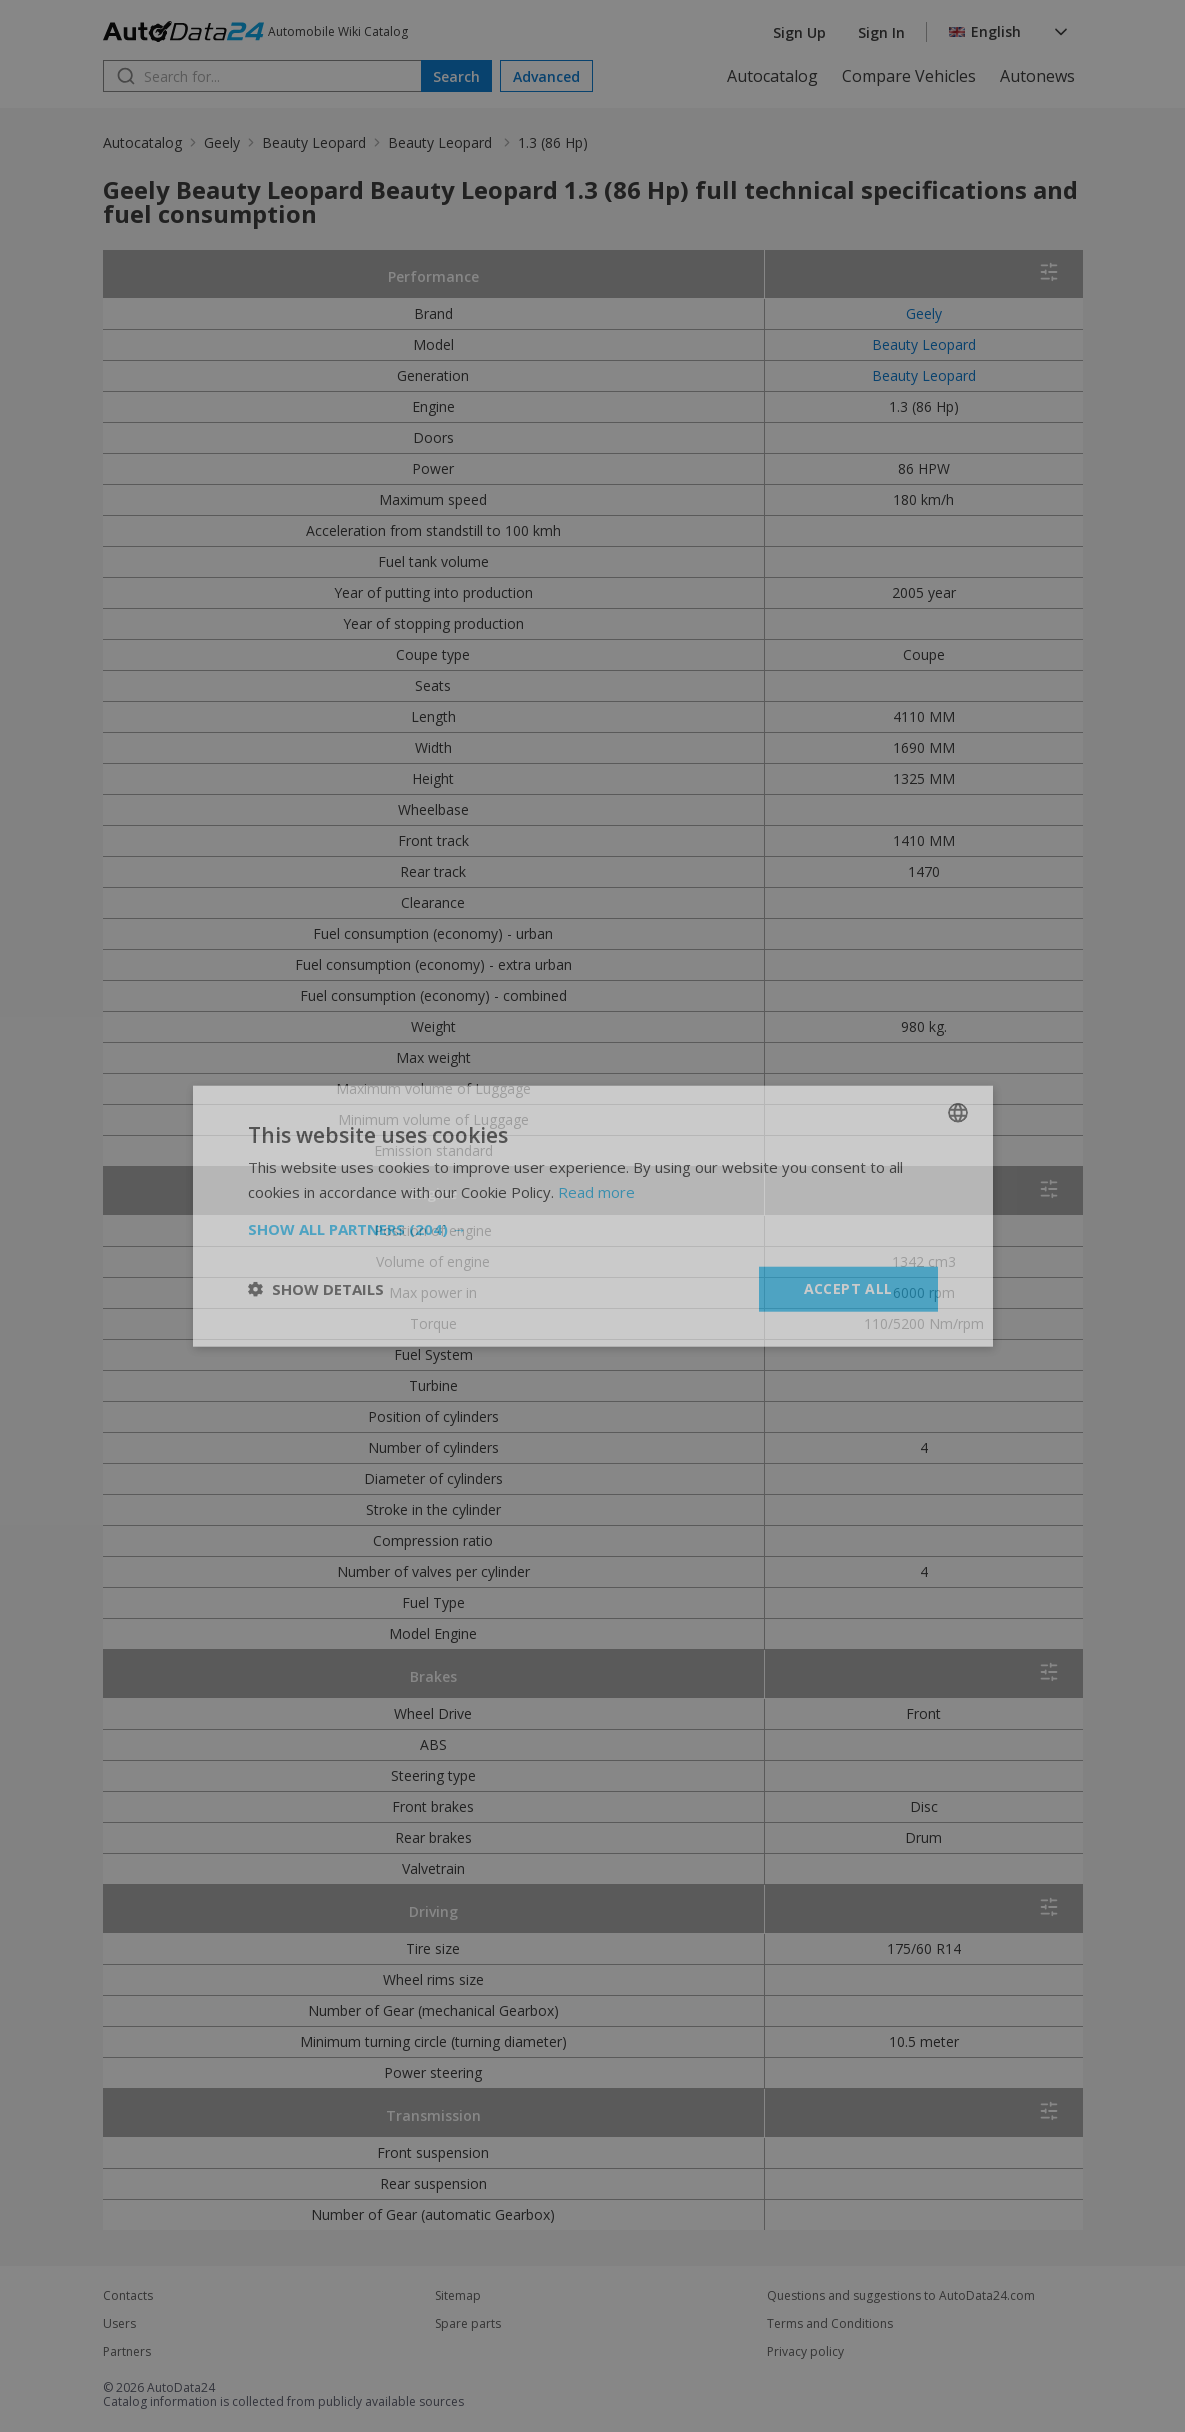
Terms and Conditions (830, 2324)
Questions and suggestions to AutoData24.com (901, 2296)
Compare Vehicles (909, 76)
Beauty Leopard (314, 142)
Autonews (1037, 76)
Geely (222, 142)
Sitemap (458, 2296)
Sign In (881, 32)
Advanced (546, 76)
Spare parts (468, 2324)
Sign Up (799, 32)
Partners (127, 2352)
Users (119, 2324)
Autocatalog (772, 76)
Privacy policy (805, 2352)
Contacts (128, 2296)
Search (456, 76)
